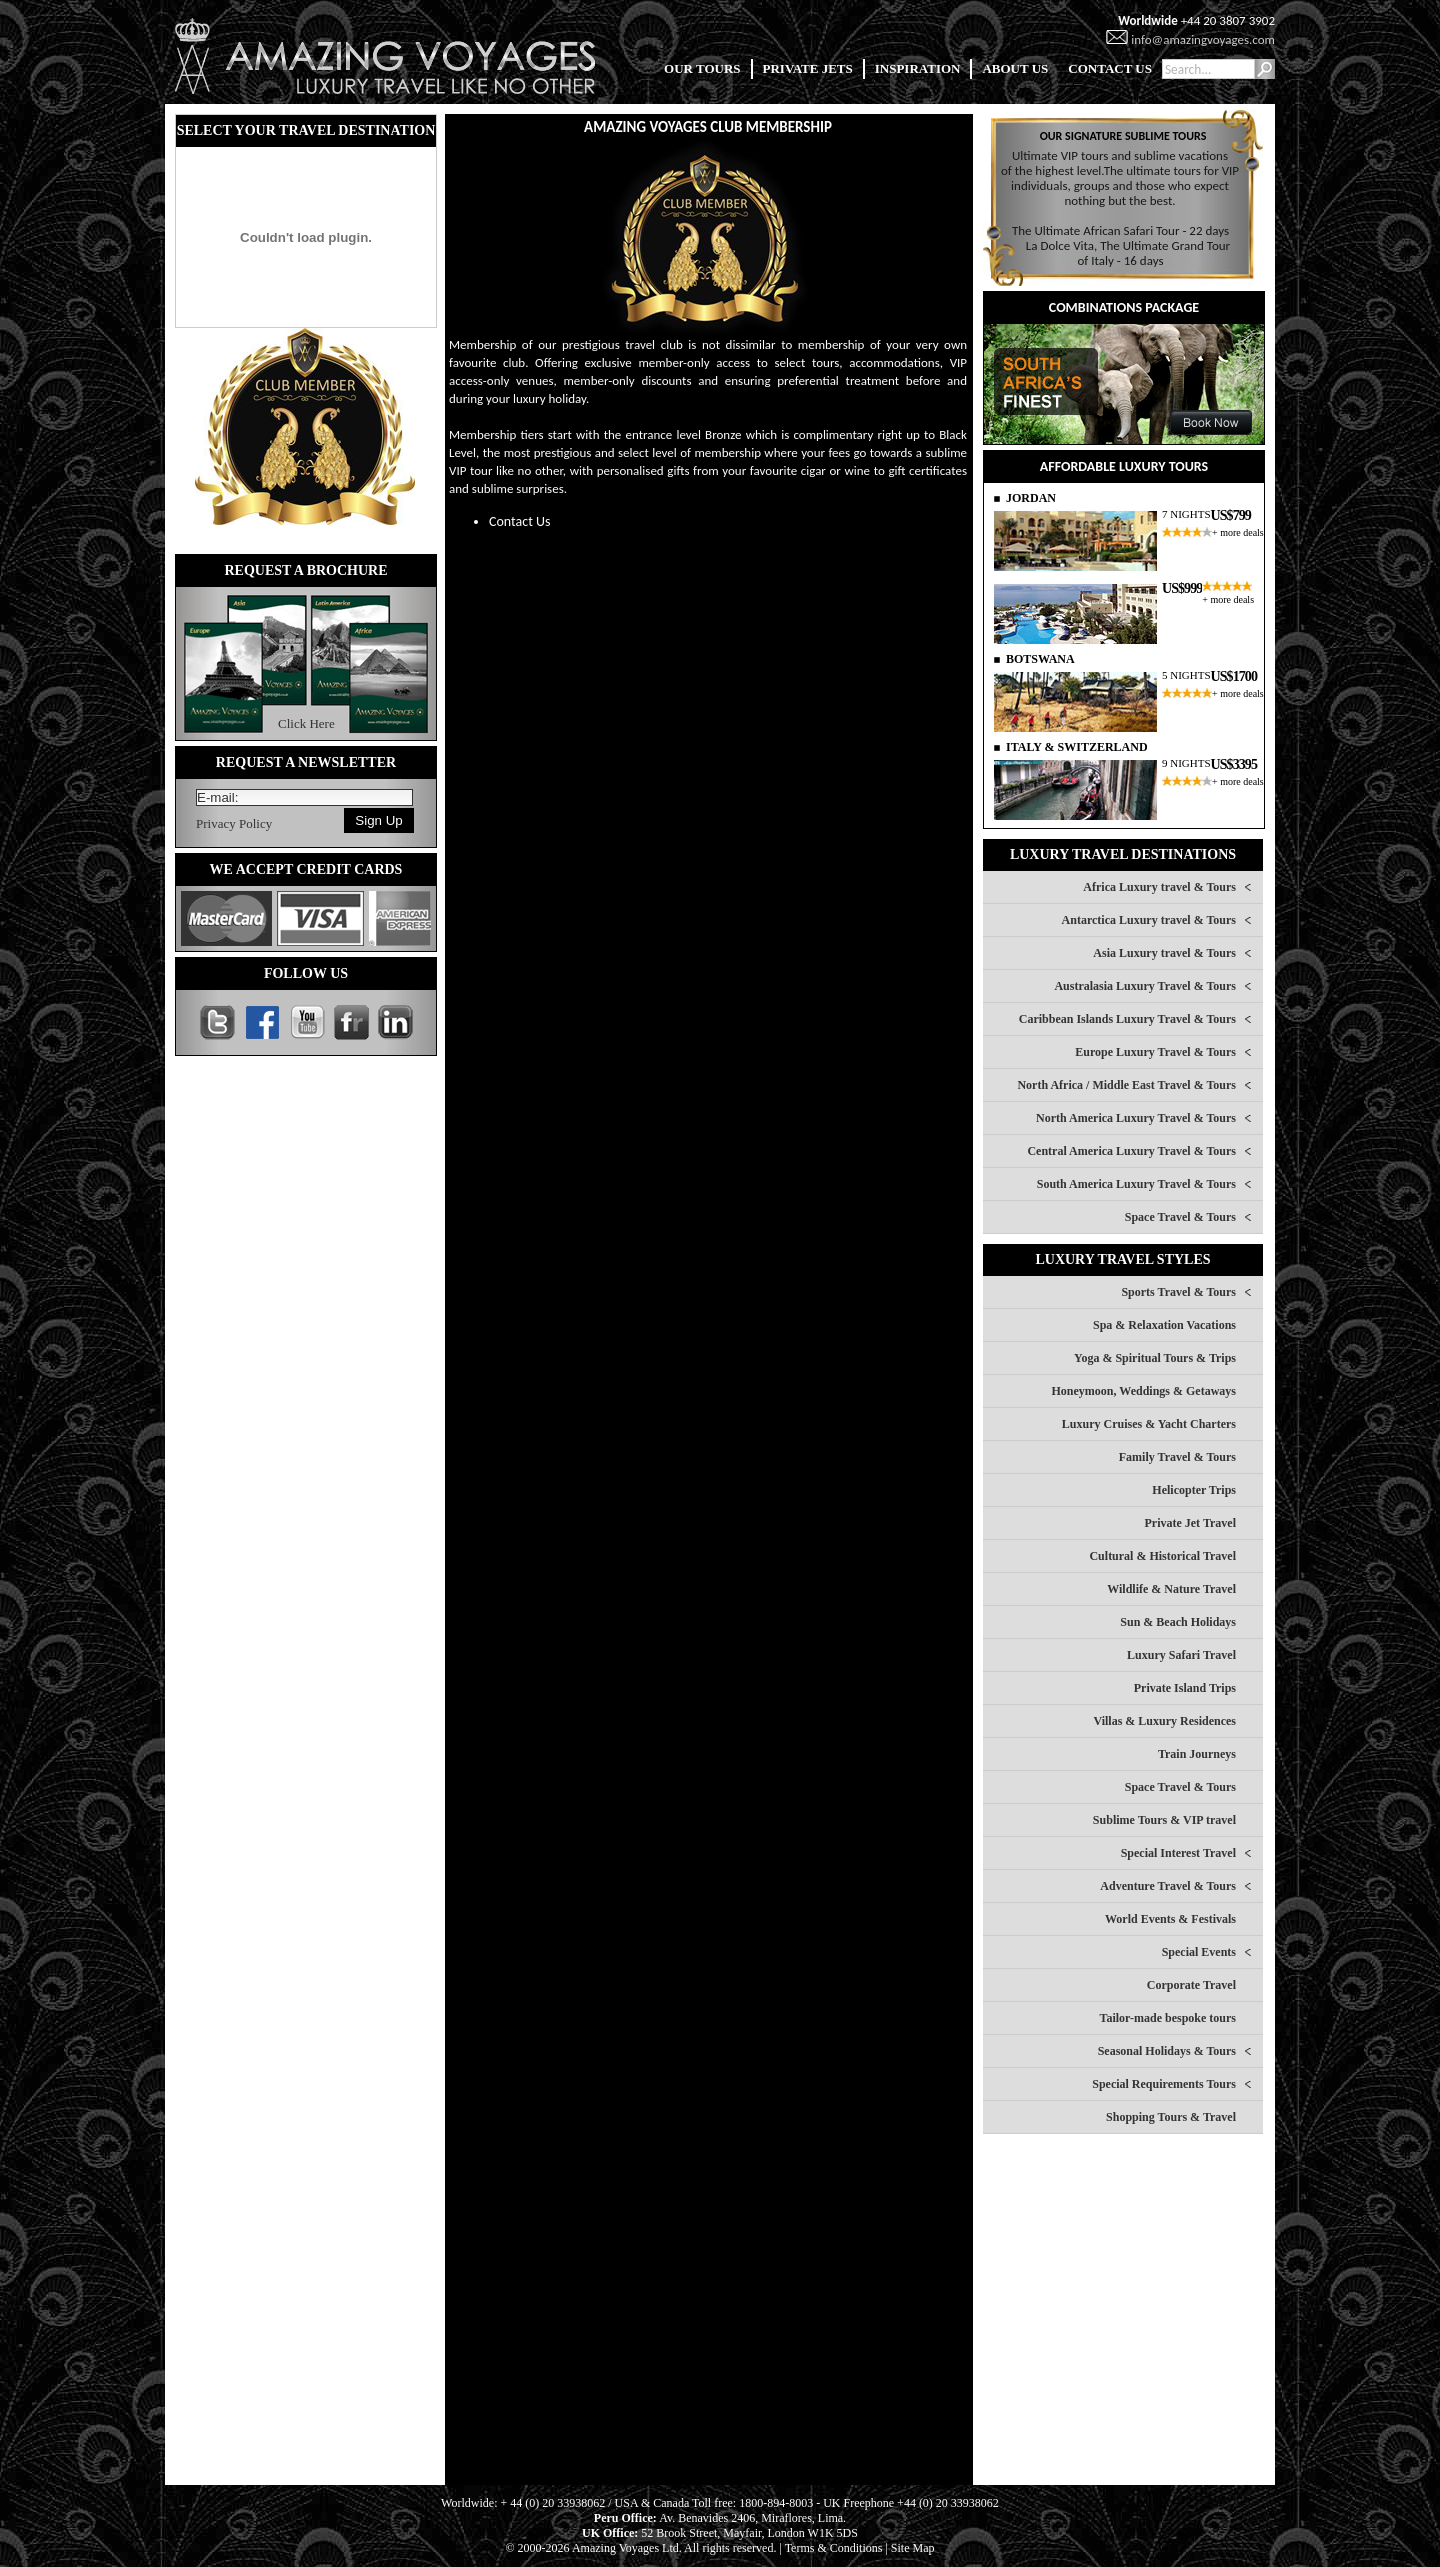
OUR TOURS (702, 68)
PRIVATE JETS (808, 68)
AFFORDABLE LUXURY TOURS (1124, 466)
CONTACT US (1110, 68)
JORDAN (1031, 498)
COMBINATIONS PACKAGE (1124, 307)
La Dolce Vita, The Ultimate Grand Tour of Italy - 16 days (1128, 253)
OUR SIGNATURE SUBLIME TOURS (1123, 136)
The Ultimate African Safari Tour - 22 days (1120, 230)
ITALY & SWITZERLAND (1077, 747)
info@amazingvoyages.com (1203, 39)
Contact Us (520, 521)
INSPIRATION (918, 68)
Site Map (913, 2548)
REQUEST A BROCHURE (305, 570)
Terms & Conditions (834, 2548)
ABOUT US (1015, 68)
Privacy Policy (234, 823)
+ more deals (1238, 532)
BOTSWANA (1040, 659)
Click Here (306, 723)
